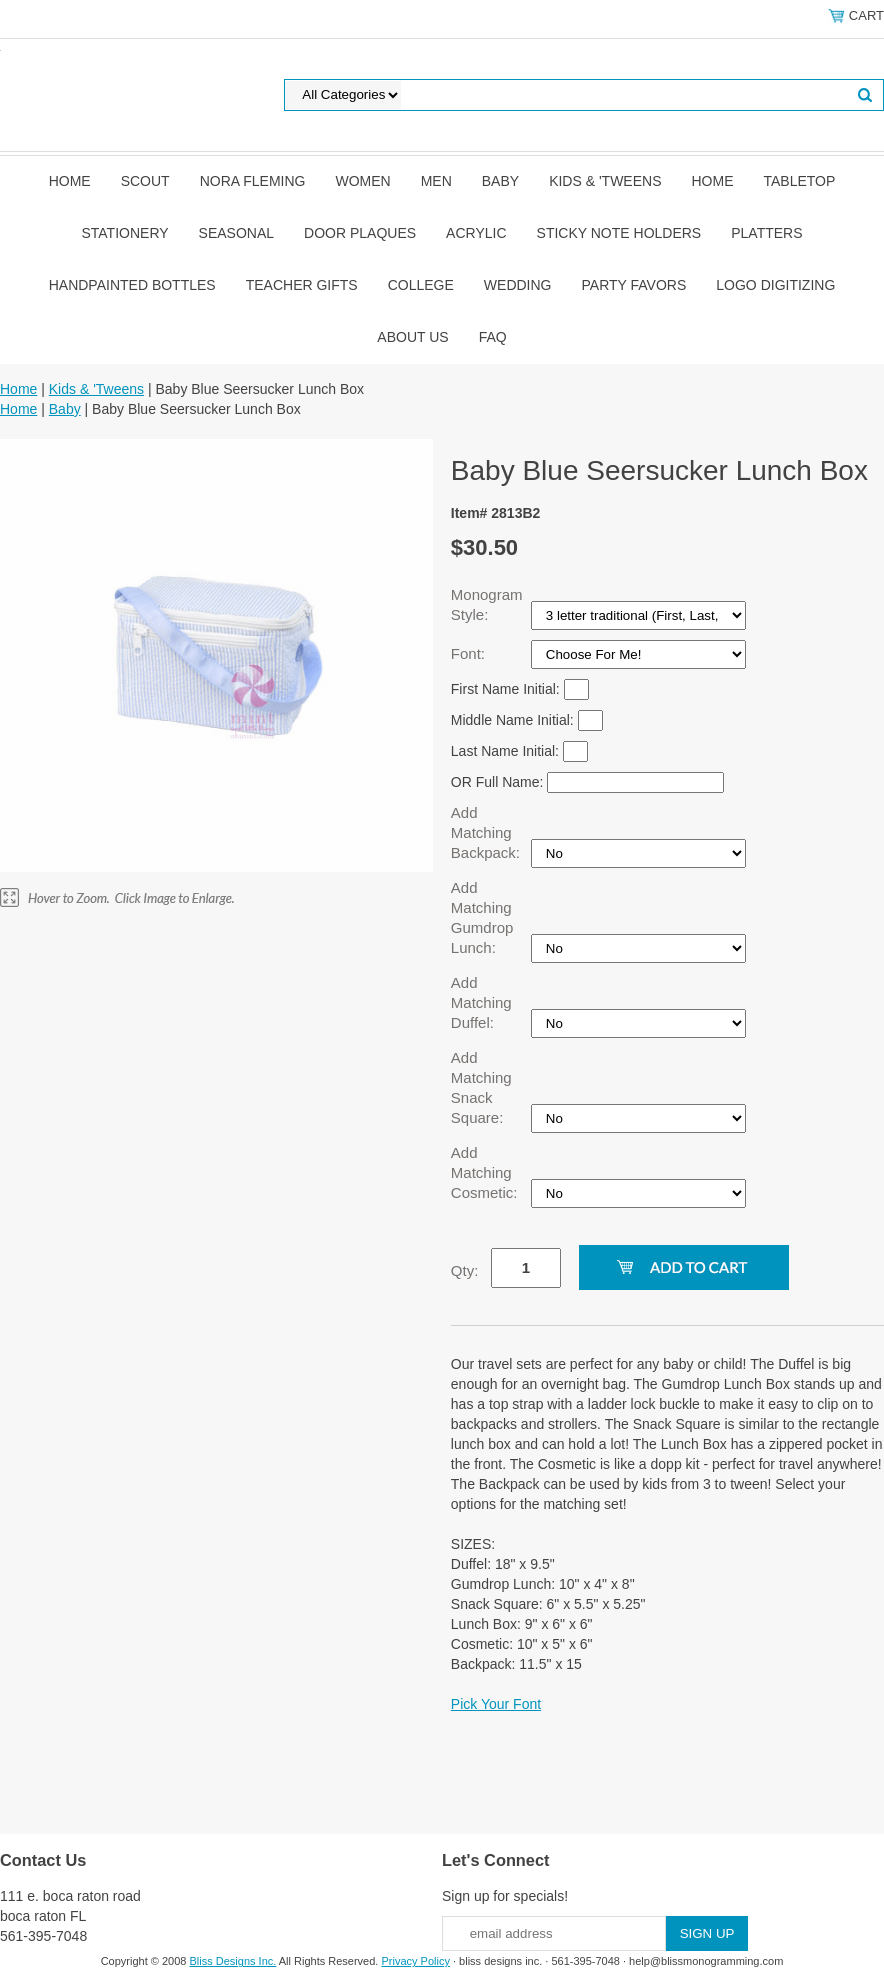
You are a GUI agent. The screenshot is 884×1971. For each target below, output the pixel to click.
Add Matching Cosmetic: (486, 1172)
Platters (766, 233)
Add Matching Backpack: (487, 832)
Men (436, 181)
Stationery (124, 233)
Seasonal (236, 233)
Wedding (518, 285)
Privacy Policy (415, 1961)
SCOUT (145, 181)
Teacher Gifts (302, 285)
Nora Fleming (253, 181)
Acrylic (476, 233)
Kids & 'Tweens (605, 181)
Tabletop (800, 181)
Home (70, 181)
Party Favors (634, 285)
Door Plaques (360, 233)
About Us (412, 337)
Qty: (465, 1270)
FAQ (493, 337)
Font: (470, 653)
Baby (500, 181)
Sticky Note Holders (619, 233)
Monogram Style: (487, 604)
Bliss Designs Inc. (233, 1961)
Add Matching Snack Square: (481, 1087)
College (421, 285)
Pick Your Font (496, 1704)
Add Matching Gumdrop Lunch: (482, 917)
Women (362, 181)
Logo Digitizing (775, 285)
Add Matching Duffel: (481, 1002)
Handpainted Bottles (132, 285)
